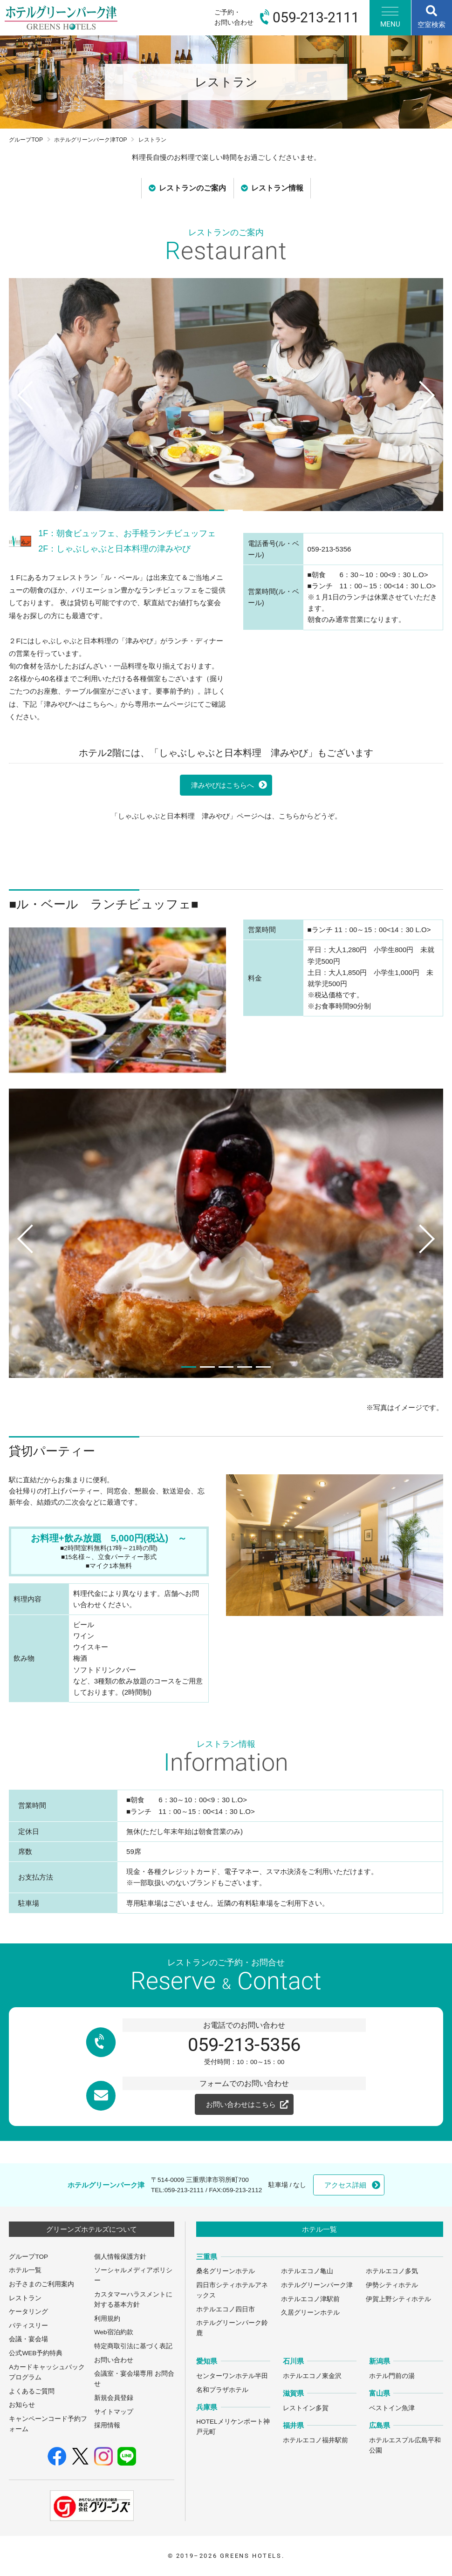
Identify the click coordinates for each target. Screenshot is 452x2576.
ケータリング (28, 2311)
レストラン (25, 2298)
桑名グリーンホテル (225, 2271)
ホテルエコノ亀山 (307, 2271)
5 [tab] (263, 1367)
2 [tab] (235, 510)
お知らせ (22, 2404)
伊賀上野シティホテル (398, 2299)
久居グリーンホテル (310, 2312)
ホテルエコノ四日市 (225, 2309)
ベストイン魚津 (392, 2408)
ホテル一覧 (25, 2270)
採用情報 (107, 2425)
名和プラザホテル (222, 2389)
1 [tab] (216, 510)
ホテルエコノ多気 (392, 2271)
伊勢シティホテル (392, 2285)
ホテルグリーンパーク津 (317, 2285)
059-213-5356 (244, 2045)
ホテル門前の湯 (392, 2375)
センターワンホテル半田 (232, 2375)
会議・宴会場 (28, 2339)
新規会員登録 (113, 2397)
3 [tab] (226, 1367)
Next (430, 413)
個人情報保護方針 (120, 2256)
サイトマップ (113, 2411)
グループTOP (26, 139)
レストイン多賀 (306, 2408)
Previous (21, 413)
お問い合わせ (113, 2360)
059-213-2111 (184, 2190)
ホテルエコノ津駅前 (310, 2299)
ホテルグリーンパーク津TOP (90, 139)
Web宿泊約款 (113, 2332)
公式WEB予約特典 (35, 2353)
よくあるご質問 (32, 2391)
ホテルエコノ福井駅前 (315, 2440)
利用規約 (107, 2318)
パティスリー (28, 2325)
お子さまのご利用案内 (41, 2284)
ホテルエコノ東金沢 (312, 2375)
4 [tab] (244, 1367)
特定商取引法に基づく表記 (133, 2346)
